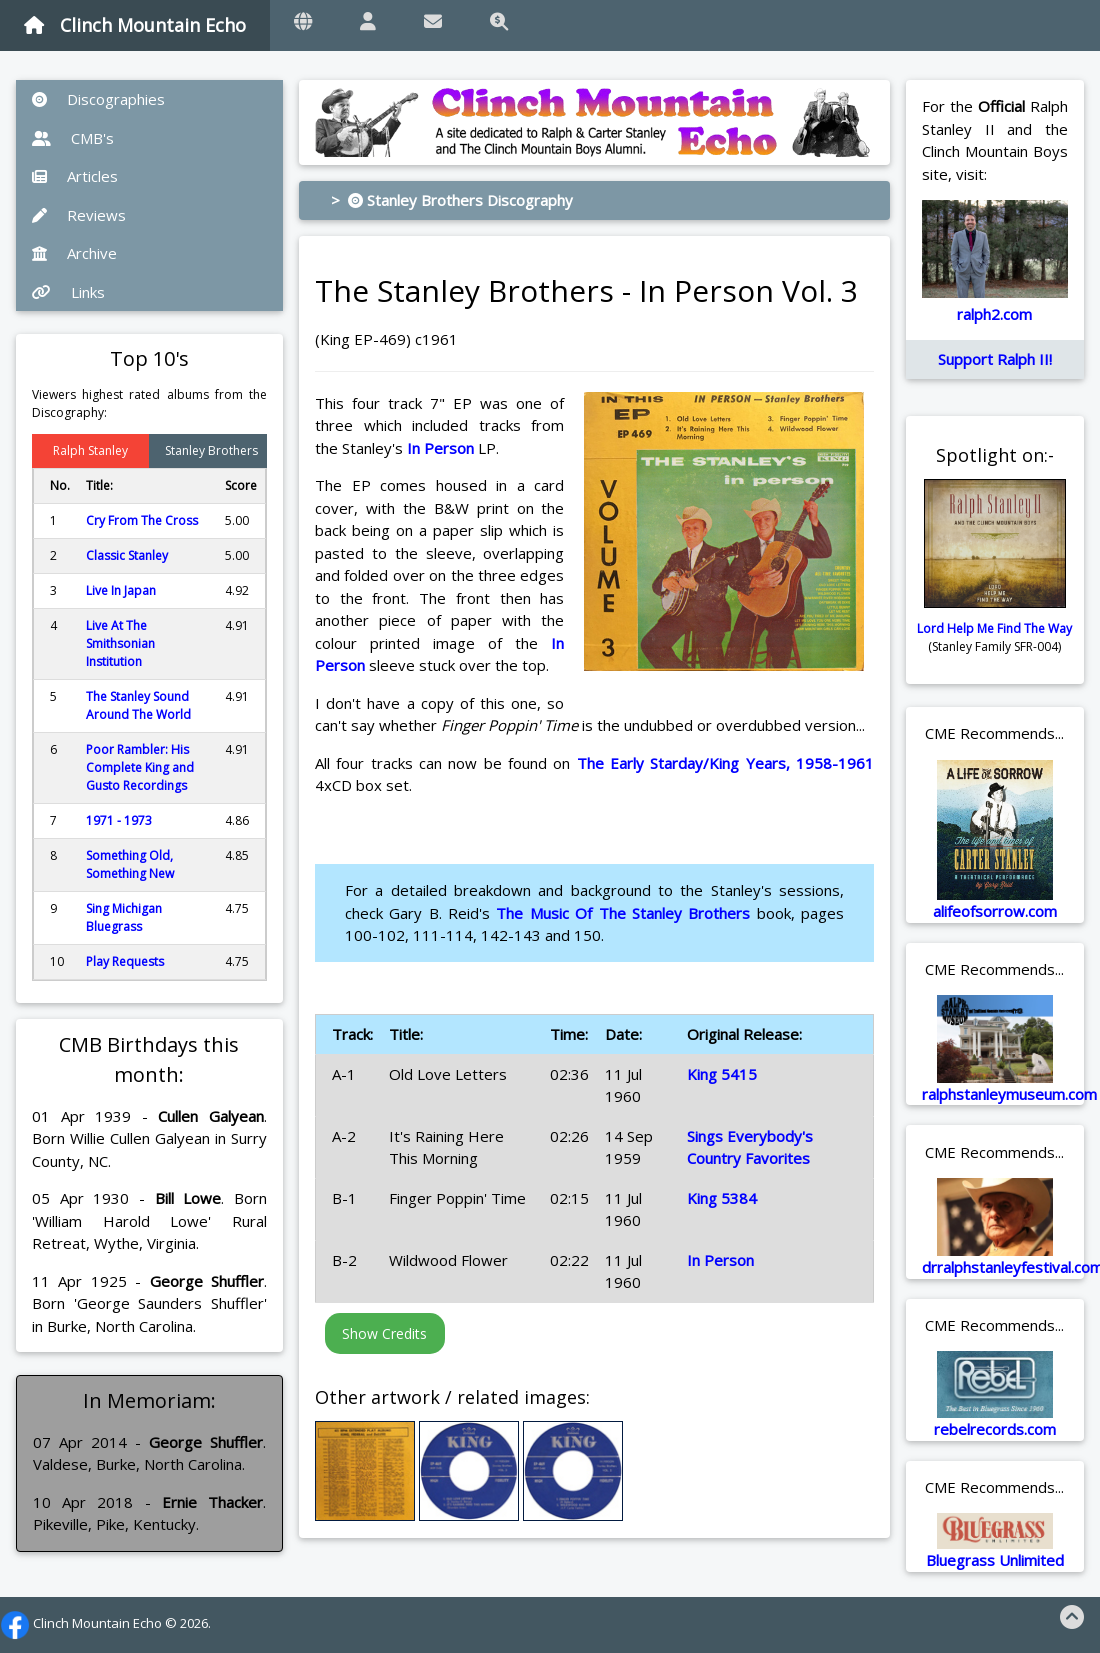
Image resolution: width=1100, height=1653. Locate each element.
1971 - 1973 (119, 820)
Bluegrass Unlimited (995, 1560)
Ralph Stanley (90, 450)
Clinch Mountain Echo (135, 25)
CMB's (73, 138)
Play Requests (125, 961)
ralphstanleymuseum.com (1009, 1094)
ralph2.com (994, 314)
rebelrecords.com (995, 1429)
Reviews (79, 215)
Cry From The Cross (142, 520)
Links (68, 292)
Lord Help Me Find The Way (994, 628)
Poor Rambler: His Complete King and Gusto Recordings (140, 767)
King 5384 (722, 1198)
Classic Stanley (127, 555)
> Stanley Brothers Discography (452, 200)
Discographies (98, 99)
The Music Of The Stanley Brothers (623, 913)
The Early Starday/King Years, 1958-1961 (725, 763)
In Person (440, 448)
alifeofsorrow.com (995, 911)
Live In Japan (121, 590)
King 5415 (722, 1074)
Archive (74, 253)
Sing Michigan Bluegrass (124, 917)
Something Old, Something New (130, 864)
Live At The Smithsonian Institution (120, 643)
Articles (75, 176)
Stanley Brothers (211, 450)
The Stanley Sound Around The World (138, 705)
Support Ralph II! (995, 359)
